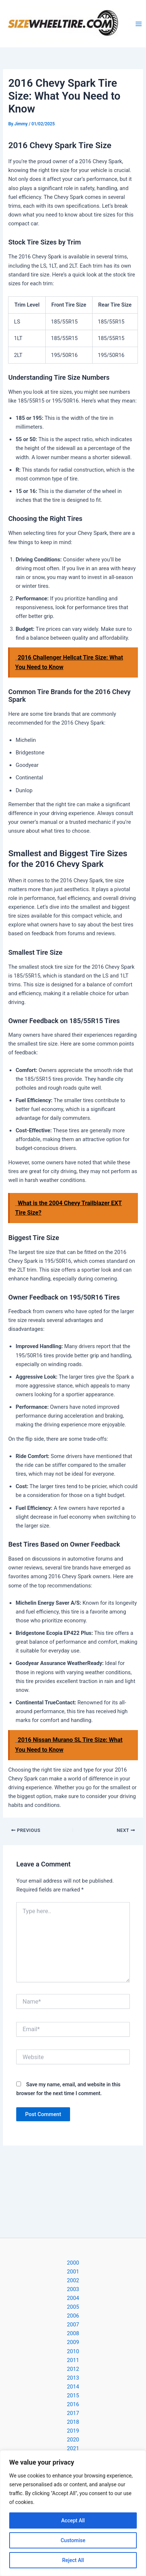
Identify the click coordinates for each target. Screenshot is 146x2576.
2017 (73, 2413)
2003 (73, 2289)
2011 (73, 2360)
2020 (73, 2439)
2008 (73, 2333)
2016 (73, 2404)
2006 (73, 2315)
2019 (73, 2430)
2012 (73, 2369)
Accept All (73, 2520)
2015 (73, 2395)
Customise (72, 2540)
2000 (73, 2262)
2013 (73, 2378)
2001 (73, 2271)
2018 (73, 2422)
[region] (73, 2513)
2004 (73, 2298)
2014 (73, 2386)
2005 (73, 2307)
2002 (73, 2280)
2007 (73, 2324)
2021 (73, 2448)
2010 (73, 2351)
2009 (73, 2342)
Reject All (73, 2560)
